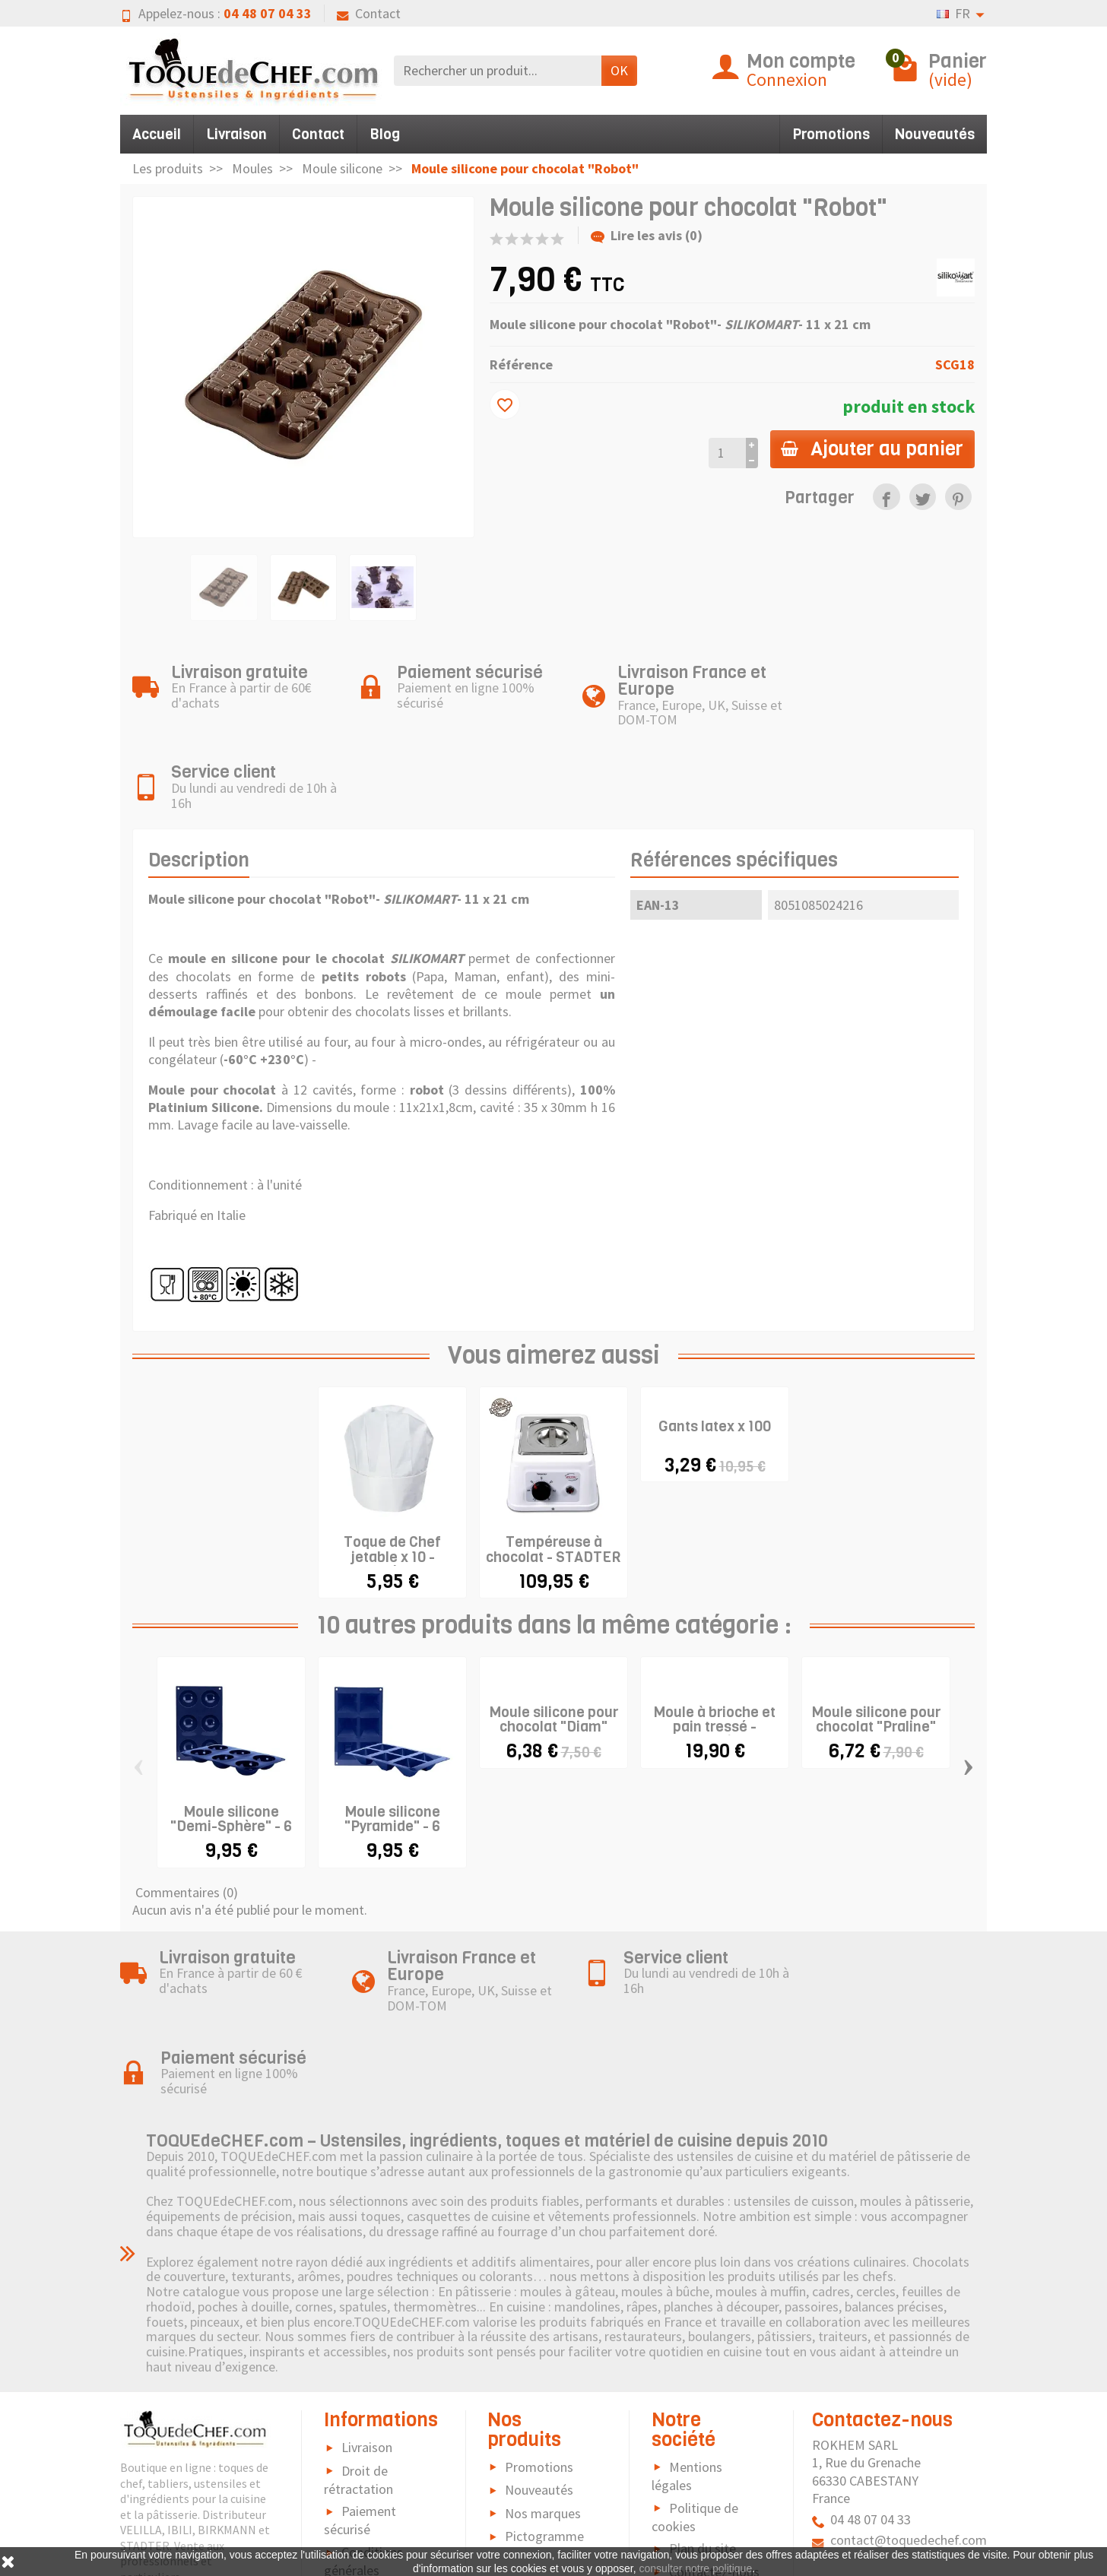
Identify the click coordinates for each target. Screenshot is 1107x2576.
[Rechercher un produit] (497, 70)
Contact (369, 13)
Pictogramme (544, 2372)
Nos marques (543, 2349)
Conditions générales (363, 2398)
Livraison (236, 134)
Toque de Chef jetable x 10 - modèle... (392, 1474)
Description (198, 778)
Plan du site (702, 2385)
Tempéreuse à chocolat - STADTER (553, 1467)
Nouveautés (935, 134)
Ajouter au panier (871, 448)
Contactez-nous (714, 2408)
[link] (886, 496)
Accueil (156, 134)
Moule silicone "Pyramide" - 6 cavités (392, 1744)
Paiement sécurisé (360, 2357)
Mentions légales (687, 2312)
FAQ (352, 2429)
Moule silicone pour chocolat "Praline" (876, 1637)
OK (619, 70)
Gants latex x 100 (714, 1344)
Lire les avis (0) (647, 235)
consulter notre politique (696, 2568)
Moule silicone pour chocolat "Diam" (554, 1637)
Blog (385, 134)
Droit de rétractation (358, 2316)
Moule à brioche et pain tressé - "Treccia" (715, 1644)
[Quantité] (725, 452)
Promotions (831, 134)
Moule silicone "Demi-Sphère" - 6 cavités (231, 1744)
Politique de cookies (695, 2353)
